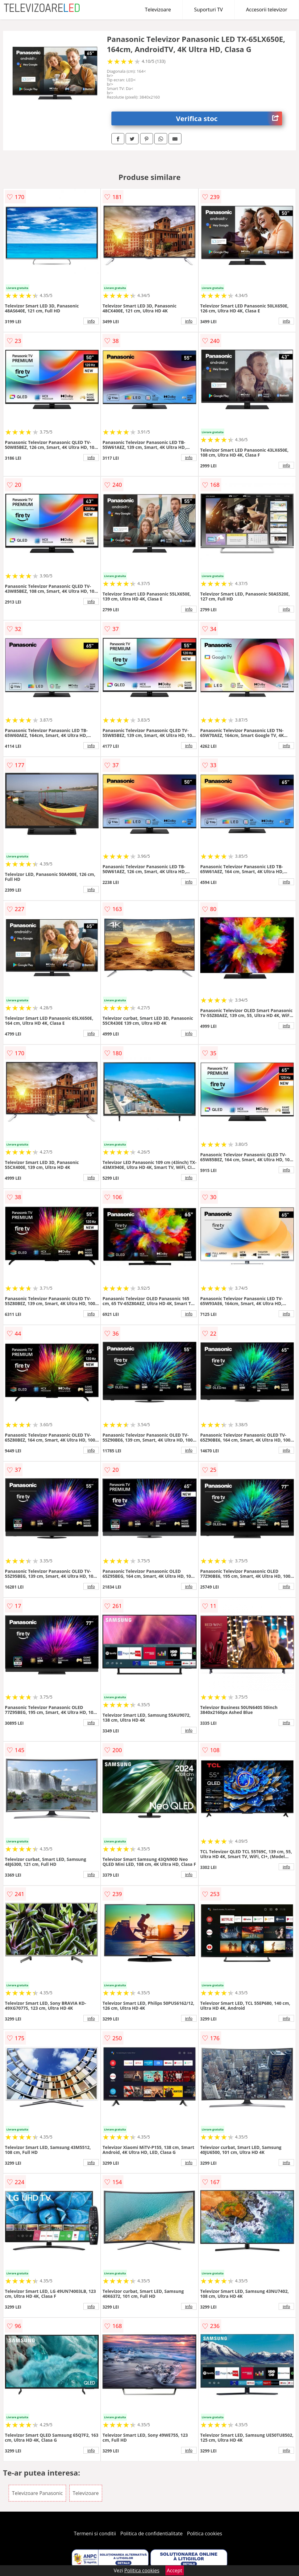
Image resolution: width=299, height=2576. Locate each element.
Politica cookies (204, 2533)
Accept (174, 2570)
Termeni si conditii (95, 2533)
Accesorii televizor (266, 9)
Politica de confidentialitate (151, 2533)
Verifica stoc (229, 118)
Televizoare (158, 9)
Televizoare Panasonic (37, 2493)
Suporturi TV (208, 9)
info (91, 321)
